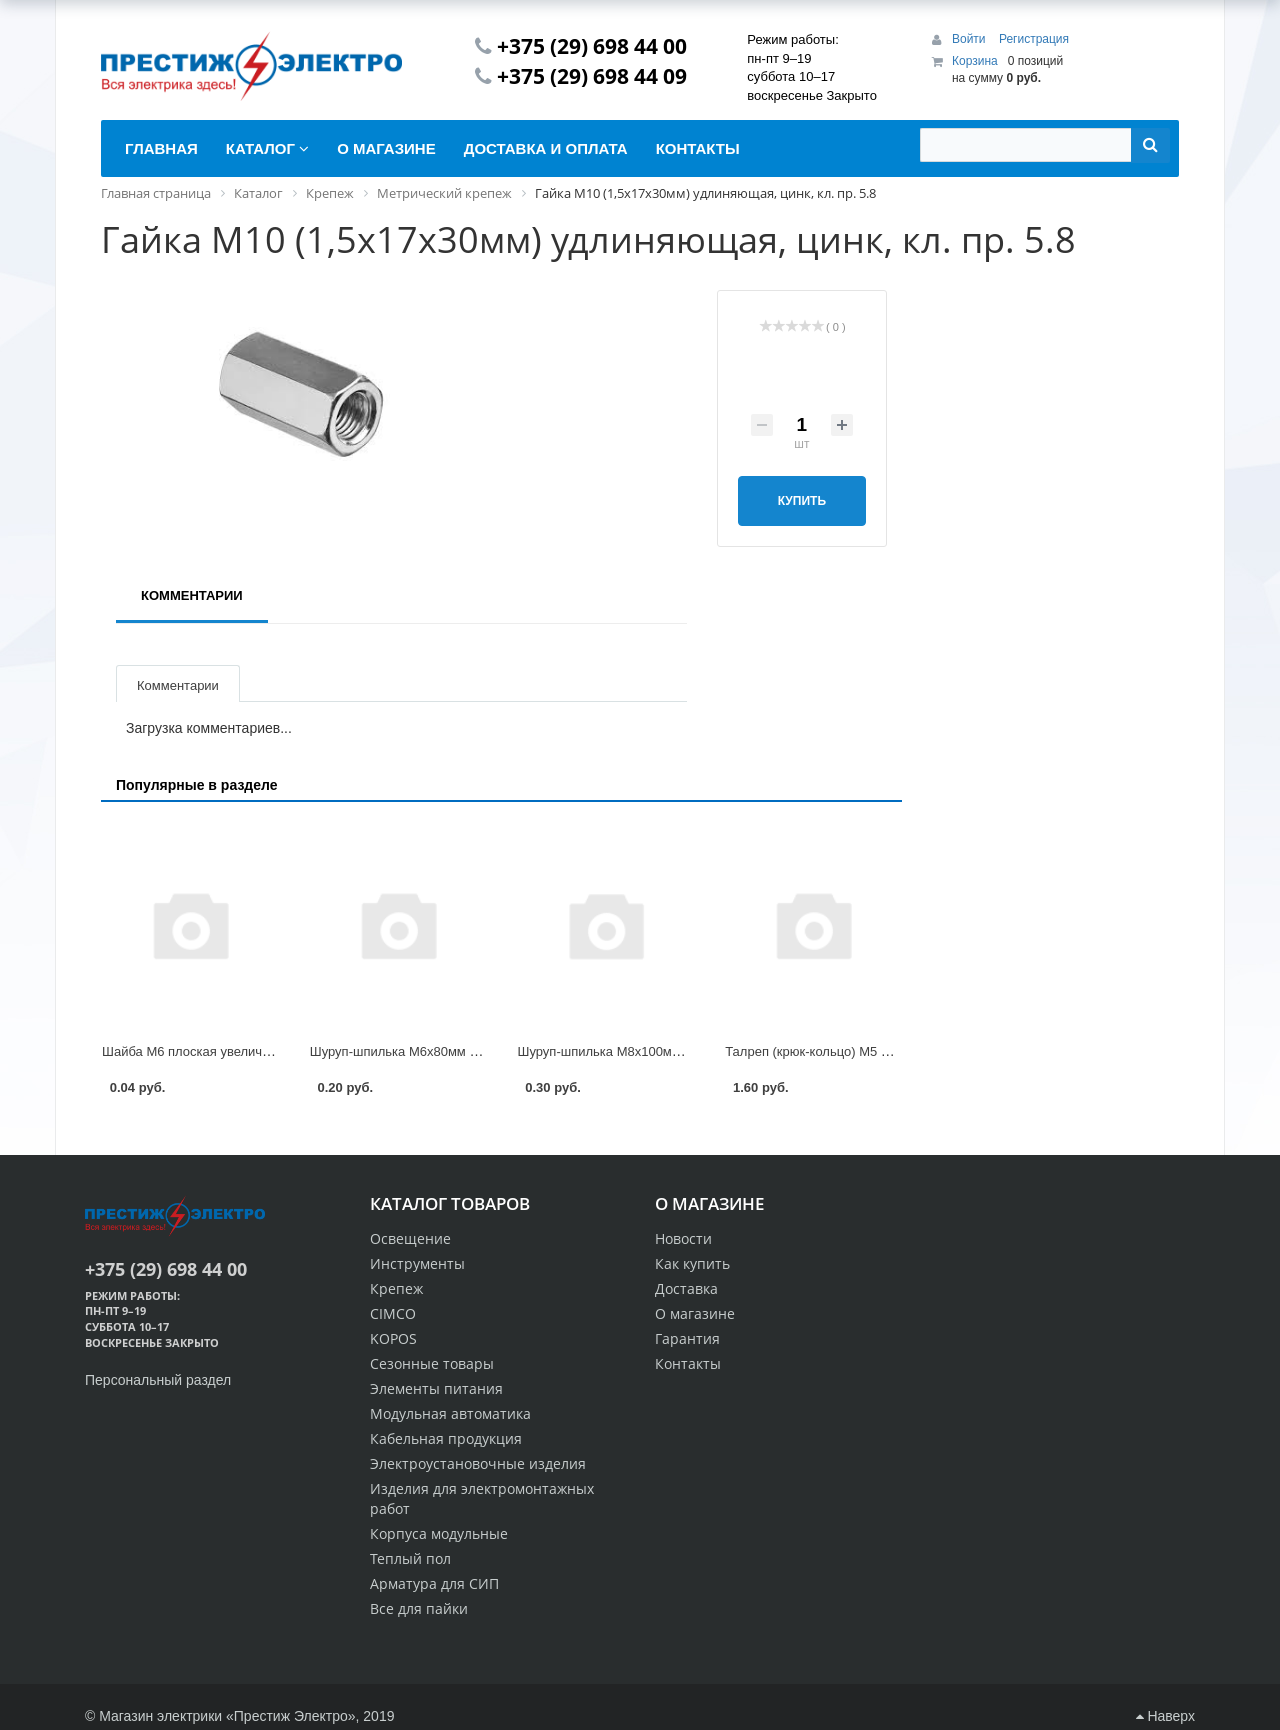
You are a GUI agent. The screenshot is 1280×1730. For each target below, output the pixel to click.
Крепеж (396, 1288)
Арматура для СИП (434, 1583)
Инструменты (417, 1263)
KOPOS (393, 1338)
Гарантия (687, 1338)
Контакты (688, 1363)
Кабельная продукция (446, 1438)
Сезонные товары (432, 1363)
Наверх (1165, 1716)
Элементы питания (436, 1388)
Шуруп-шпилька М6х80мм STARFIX (417, 1051)
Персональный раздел (158, 1380)
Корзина (975, 61)
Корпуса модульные (439, 1533)
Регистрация (1034, 39)
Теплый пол (410, 1558)
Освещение (410, 1238)
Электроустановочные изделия (478, 1463)
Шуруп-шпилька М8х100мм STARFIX (628, 1051)
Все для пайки (419, 1608)
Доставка (686, 1288)
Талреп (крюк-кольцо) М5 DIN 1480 (830, 1051)
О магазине (695, 1313)
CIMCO (393, 1313)
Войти (970, 39)
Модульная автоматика (450, 1413)
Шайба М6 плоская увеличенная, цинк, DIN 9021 (248, 1051)
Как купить (692, 1263)
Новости (683, 1238)
